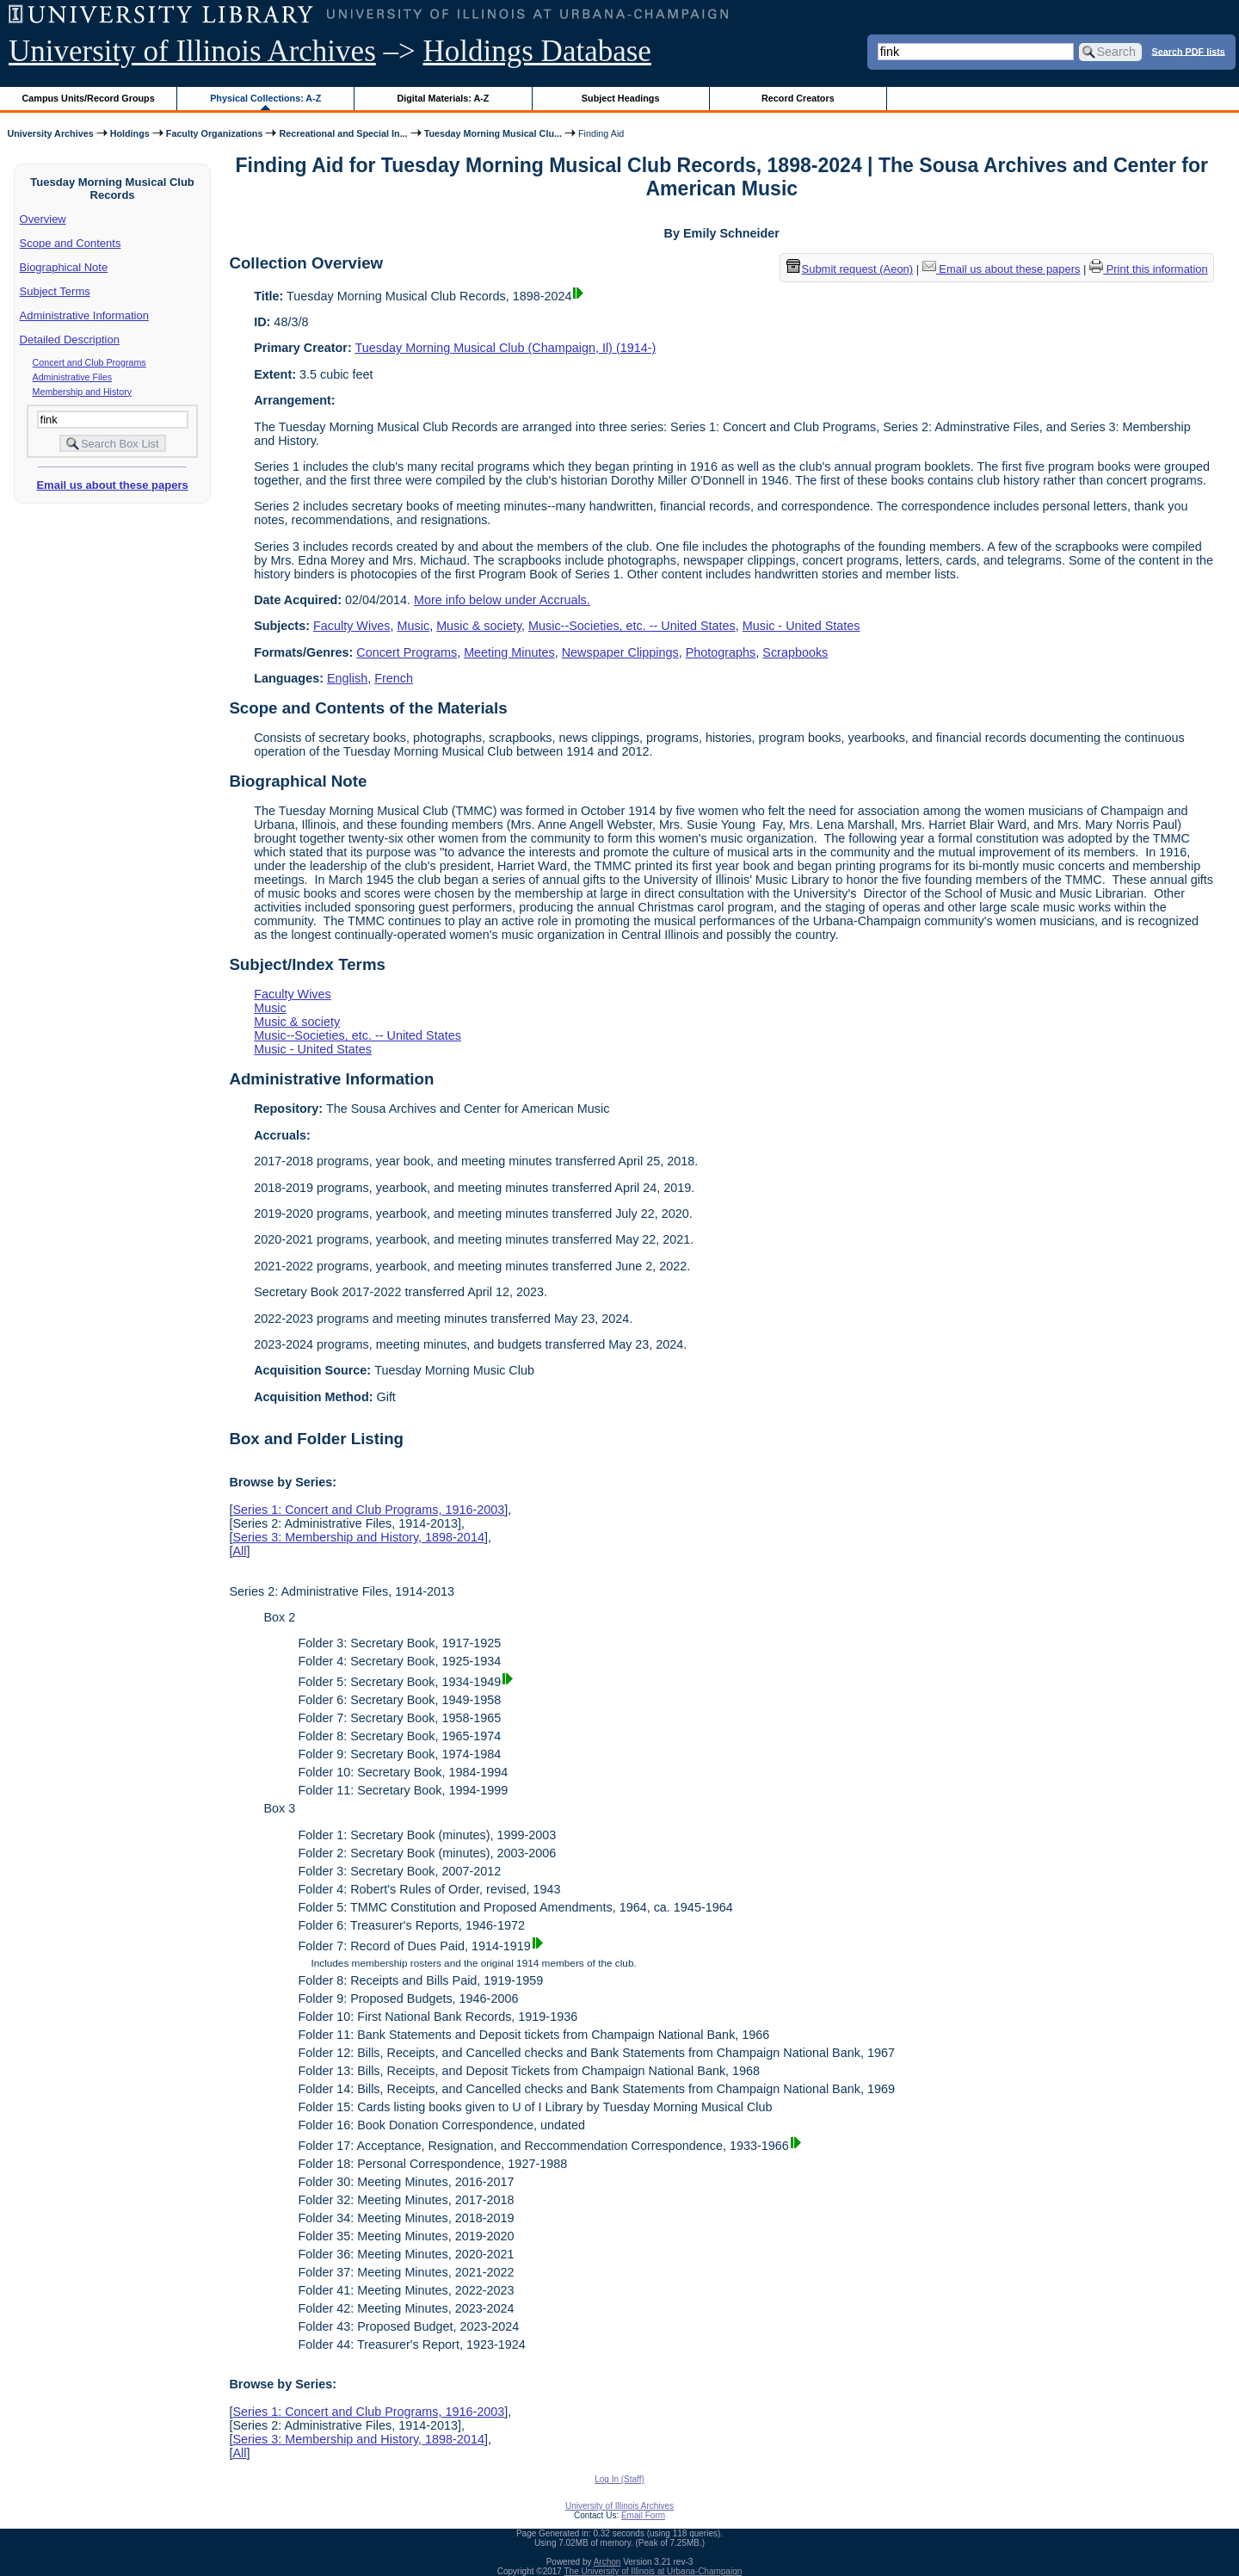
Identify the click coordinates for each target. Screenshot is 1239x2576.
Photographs (721, 652)
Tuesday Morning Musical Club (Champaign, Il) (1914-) (505, 348)
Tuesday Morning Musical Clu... (493, 133)
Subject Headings (621, 98)
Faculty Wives (352, 626)
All (239, 1551)
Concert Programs (406, 652)
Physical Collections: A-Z (265, 98)
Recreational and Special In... (343, 133)
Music (414, 626)
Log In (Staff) (619, 2479)
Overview (43, 219)
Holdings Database (537, 51)
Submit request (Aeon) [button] (850, 269)
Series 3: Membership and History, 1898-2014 (358, 1537)
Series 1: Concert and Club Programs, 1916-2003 (368, 1510)
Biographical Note (64, 267)
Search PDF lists (1188, 51)
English (347, 678)
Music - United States (801, 626)
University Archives (50, 133)
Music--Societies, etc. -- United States (632, 626)
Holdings (130, 133)
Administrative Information (84, 315)
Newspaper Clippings (620, 652)
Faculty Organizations (214, 133)
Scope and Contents (70, 243)
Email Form (643, 2515)
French (393, 678)
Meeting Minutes (509, 652)
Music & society (478, 626)
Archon (607, 2562)
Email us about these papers (112, 485)
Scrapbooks (795, 652)
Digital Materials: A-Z (443, 98)
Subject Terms (55, 291)
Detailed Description (70, 339)
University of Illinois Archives (192, 51)
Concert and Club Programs (89, 362)
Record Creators (798, 98)
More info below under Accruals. (502, 600)
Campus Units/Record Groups (88, 98)
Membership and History (83, 391)
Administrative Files (72, 377)
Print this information (1148, 269)
